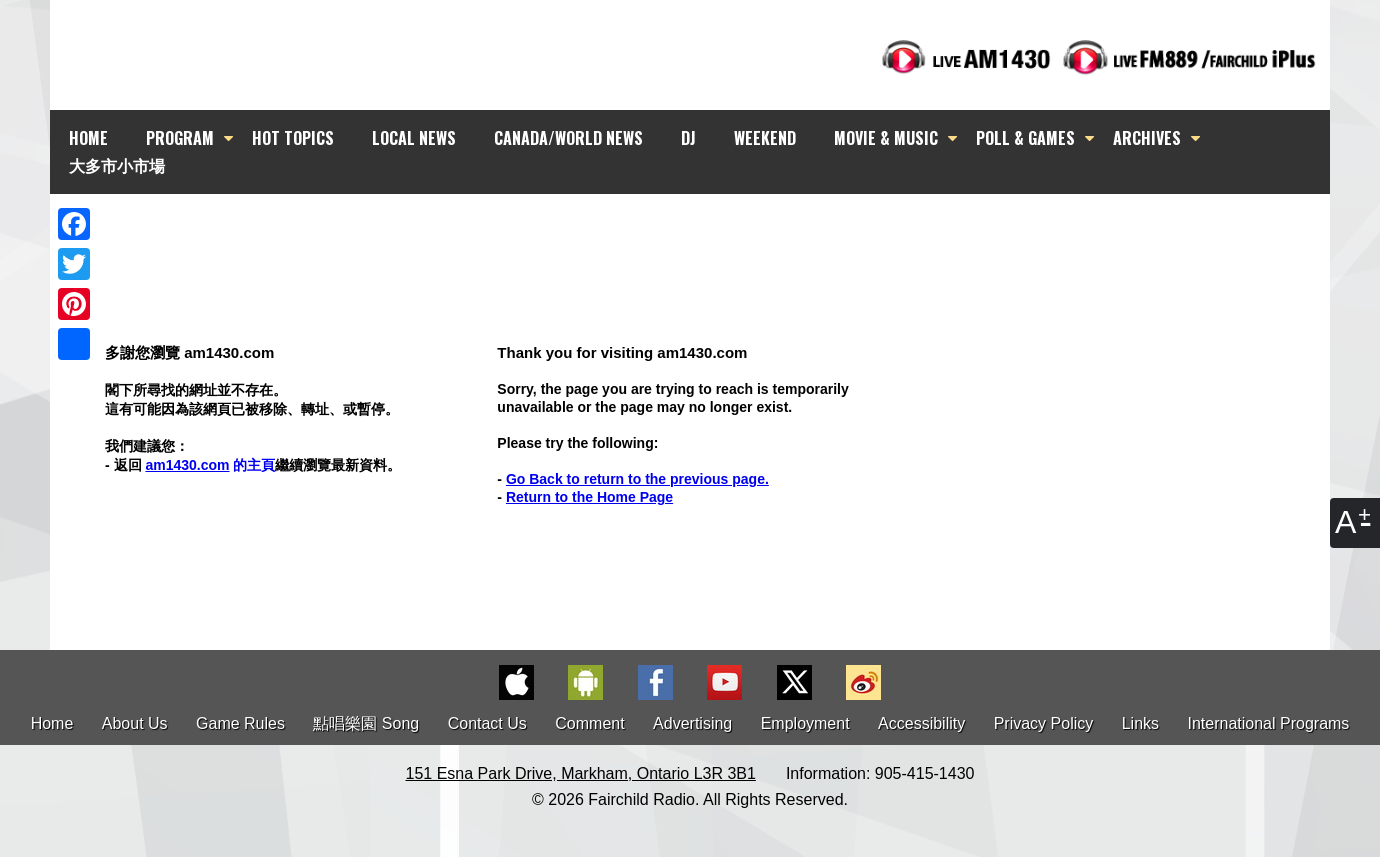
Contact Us (487, 723)
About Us (135, 723)
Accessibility (921, 723)
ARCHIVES (1147, 138)
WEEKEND (765, 138)
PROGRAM (180, 138)
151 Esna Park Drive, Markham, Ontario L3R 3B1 (581, 773)
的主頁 (210, 465)
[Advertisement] (708, 230)
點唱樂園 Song (368, 723)
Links (1140, 723)
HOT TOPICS (293, 138)
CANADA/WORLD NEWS (568, 138)
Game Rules (240, 723)
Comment (589, 723)
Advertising (692, 723)
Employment (805, 723)
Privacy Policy (1044, 723)
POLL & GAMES (1025, 138)
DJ (688, 138)
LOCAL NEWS (414, 138)
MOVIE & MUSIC (886, 138)
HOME (88, 138)
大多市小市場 (117, 165)
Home (52, 723)
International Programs (1269, 723)
